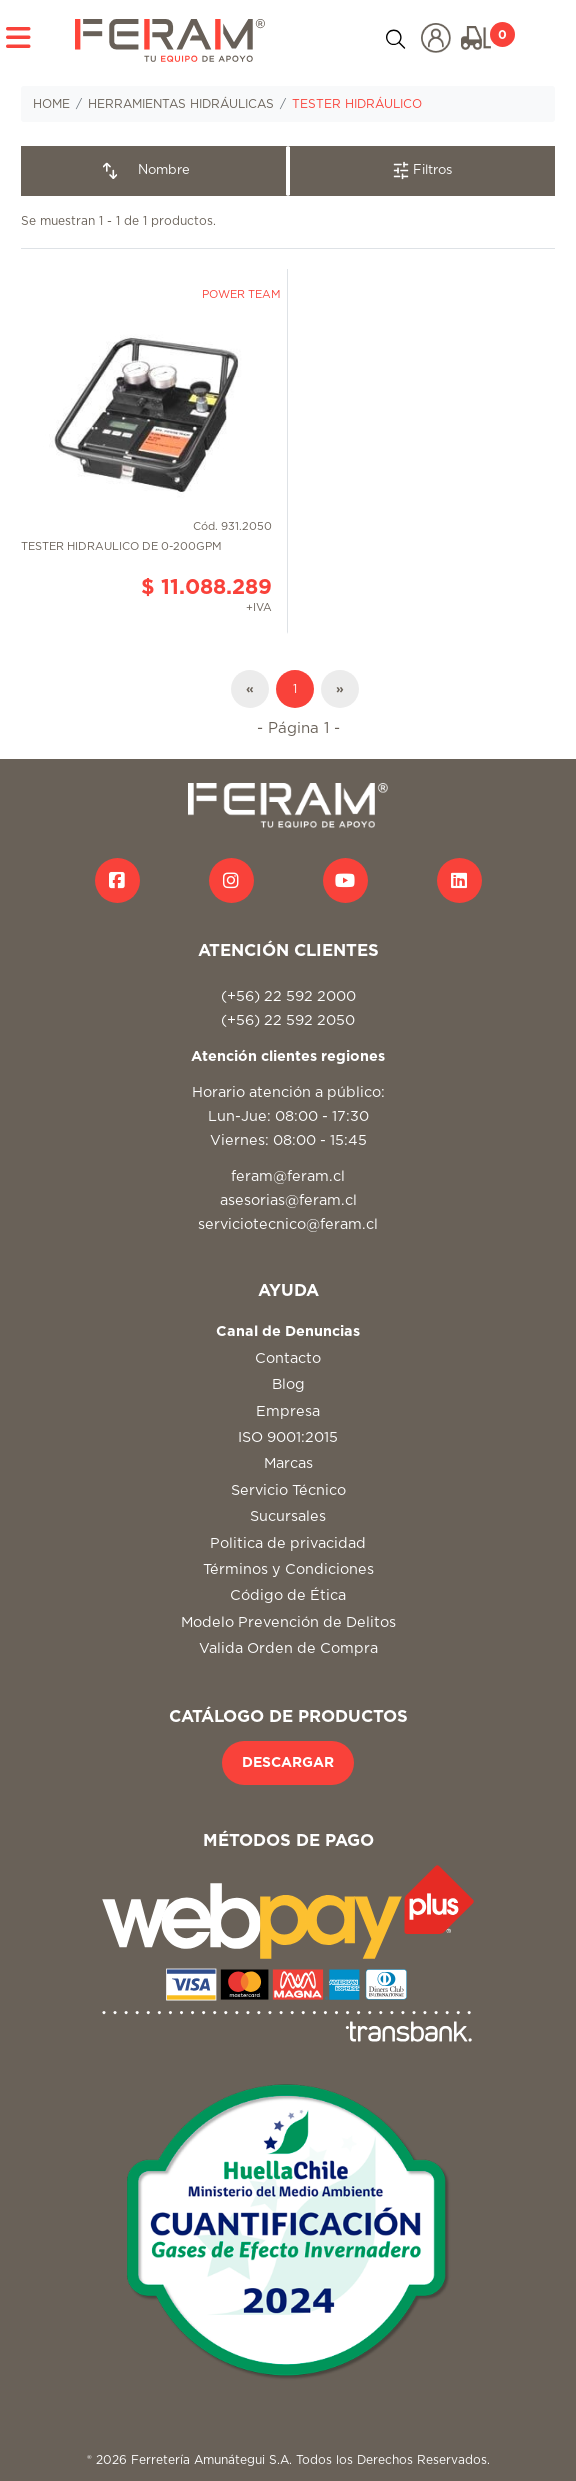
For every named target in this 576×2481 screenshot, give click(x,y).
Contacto (288, 1358)
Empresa (288, 1411)
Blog (288, 1384)
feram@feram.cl (288, 1176)
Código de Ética (288, 1595)
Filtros (422, 170)
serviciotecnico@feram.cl (288, 1224)
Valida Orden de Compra (288, 1648)
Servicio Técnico (288, 1490)
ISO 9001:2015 (288, 1437)
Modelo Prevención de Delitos (288, 1622)
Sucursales (288, 1516)
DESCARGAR (288, 1763)
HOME (51, 104)
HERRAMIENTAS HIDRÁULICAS (181, 104)
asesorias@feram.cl (288, 1200)
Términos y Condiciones (288, 1569)
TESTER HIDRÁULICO (357, 104)
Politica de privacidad (288, 1543)
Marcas (288, 1463)
